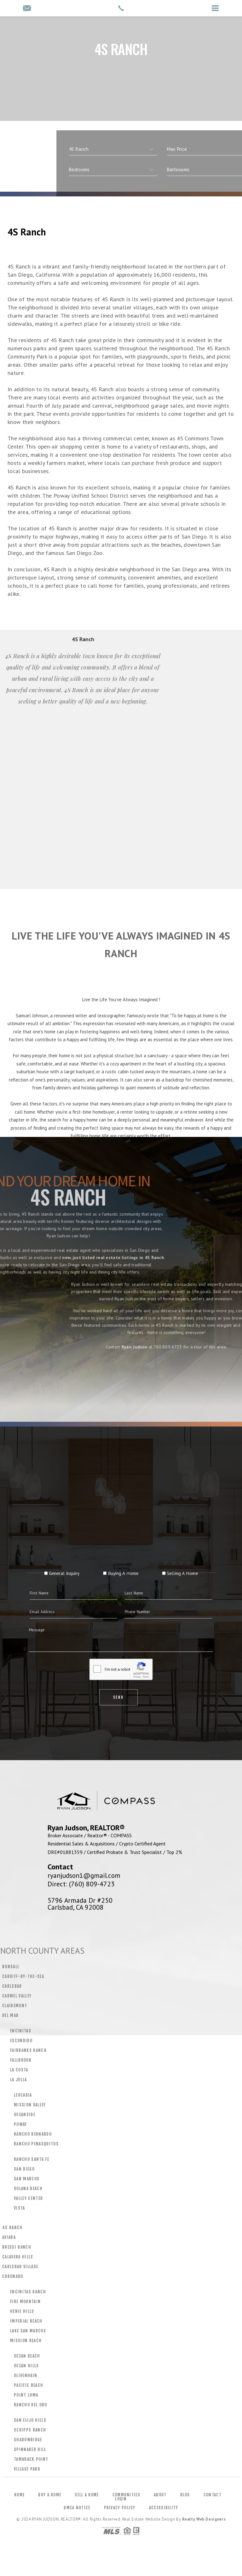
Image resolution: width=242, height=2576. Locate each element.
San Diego (24, 2169)
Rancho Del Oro (30, 2404)
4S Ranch (12, 2227)
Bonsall (10, 1966)
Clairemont (14, 2005)
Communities (126, 2494)
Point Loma (26, 2395)
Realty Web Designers (204, 2519)
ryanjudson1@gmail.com (84, 1875)
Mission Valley (30, 2104)
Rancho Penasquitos (36, 2143)
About (160, 2494)
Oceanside (24, 2114)
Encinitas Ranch (28, 2291)
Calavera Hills (17, 2256)
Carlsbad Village (20, 2266)
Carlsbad (12, 1986)
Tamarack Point (31, 2459)
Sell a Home (87, 2494)
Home (19, 2494)
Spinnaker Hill (30, 2449)
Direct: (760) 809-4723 (81, 1883)
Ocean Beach (27, 2356)
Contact (213, 2494)
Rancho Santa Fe (31, 2159)
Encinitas (20, 2030)
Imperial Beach (26, 2321)
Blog (185, 2494)
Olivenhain (25, 2375)
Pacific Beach (28, 2385)
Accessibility (163, 2507)
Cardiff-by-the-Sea (23, 1976)
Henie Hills (22, 2311)
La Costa (19, 2069)
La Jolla (18, 2079)
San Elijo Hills (30, 2420)
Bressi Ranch (16, 2247)
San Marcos (26, 2178)
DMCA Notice (77, 2507)
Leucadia (23, 2095)
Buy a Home (49, 2494)
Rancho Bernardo (33, 2134)
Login (121, 2498)
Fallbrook (21, 2060)
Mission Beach (26, 2340)
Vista (19, 2208)
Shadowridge (28, 2439)
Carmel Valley (17, 1995)
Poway (20, 2124)
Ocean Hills (26, 2365)
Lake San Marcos (28, 2330)
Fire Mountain (25, 2301)
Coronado (12, 2276)
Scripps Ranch (30, 2429)
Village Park (27, 2468)
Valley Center (28, 2198)
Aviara (9, 2237)
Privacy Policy (119, 2507)
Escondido (21, 2040)
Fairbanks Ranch (28, 2050)
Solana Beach (28, 2188)
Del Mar (10, 2015)
